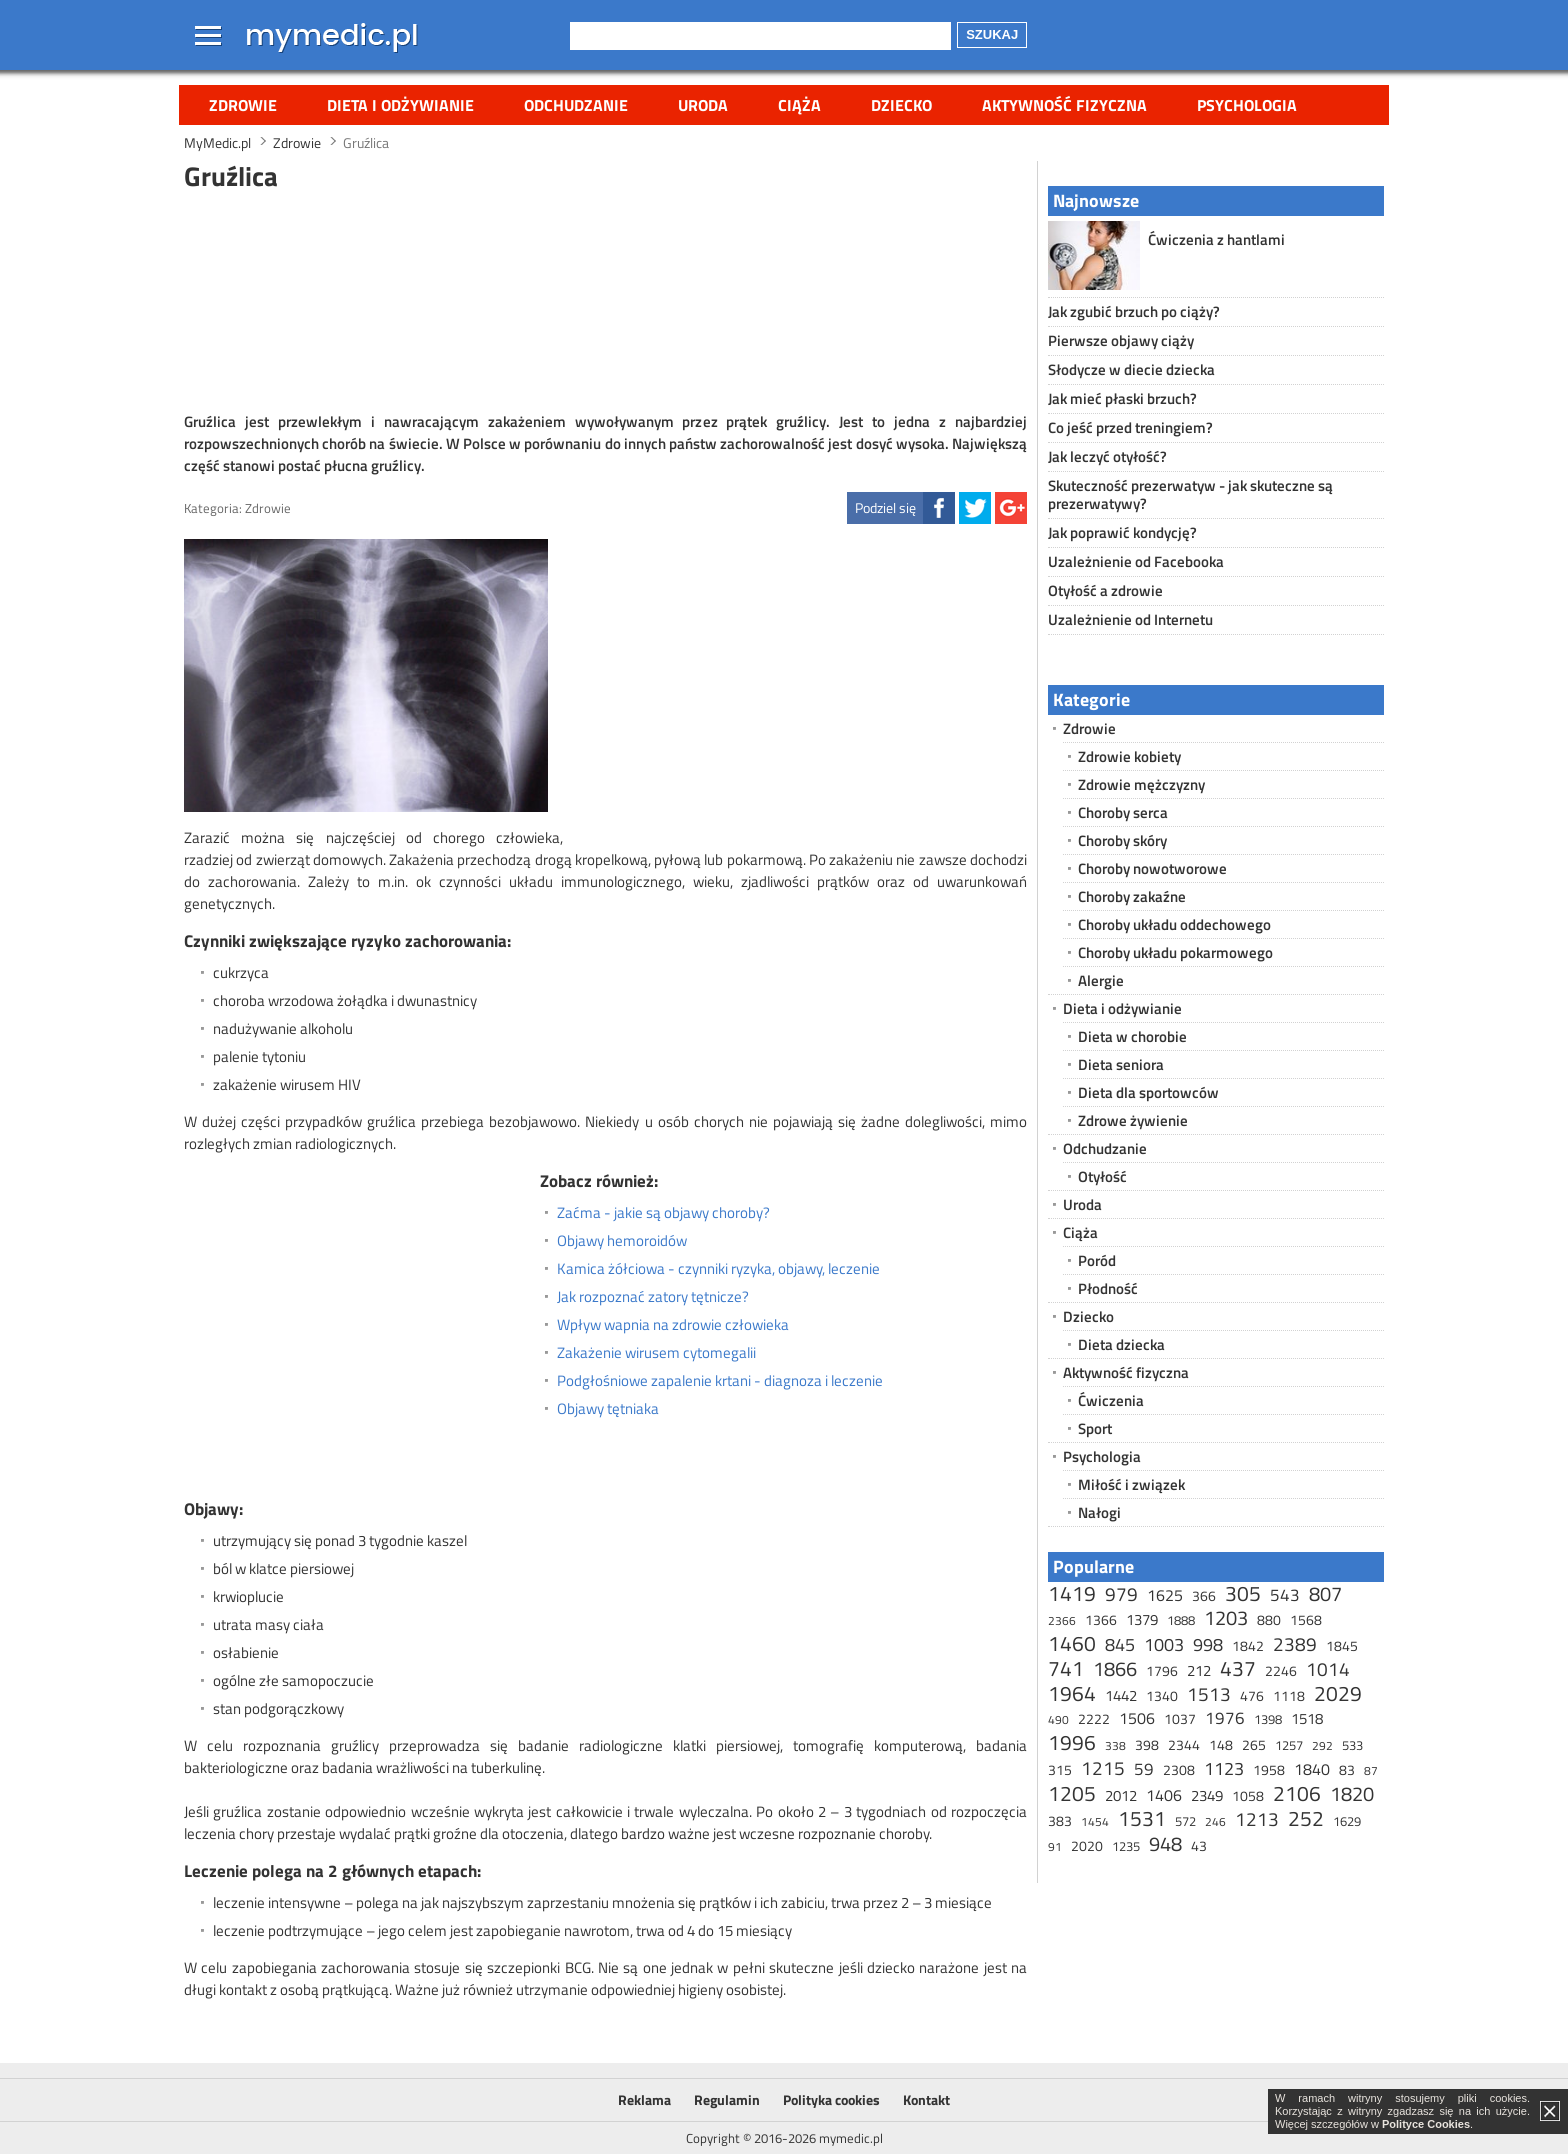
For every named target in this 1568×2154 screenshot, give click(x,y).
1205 (1072, 1793)
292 (1322, 1745)
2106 (1297, 1793)
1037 (1180, 1718)
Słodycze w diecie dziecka (1131, 369)
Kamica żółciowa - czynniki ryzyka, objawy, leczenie (718, 1269)
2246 (1281, 1670)
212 (1199, 1670)
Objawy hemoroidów (622, 1241)
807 (1325, 1593)
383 (1060, 1820)
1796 (1162, 1670)
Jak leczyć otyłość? (1107, 456)
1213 (1257, 1818)
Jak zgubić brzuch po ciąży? (1134, 311)
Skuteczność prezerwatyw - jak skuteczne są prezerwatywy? (1190, 494)
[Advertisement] (606, 299)
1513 (1209, 1693)
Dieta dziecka (1121, 1344)
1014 (1328, 1668)
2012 (1121, 1795)
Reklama (644, 2099)
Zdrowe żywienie (1133, 1120)
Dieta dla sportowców (1148, 1092)
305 (1243, 1593)
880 (1269, 1619)
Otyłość (1102, 1176)
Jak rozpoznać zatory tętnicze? (653, 1297)
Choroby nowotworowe (1152, 868)
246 (1215, 1821)
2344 (1184, 1744)
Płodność (1108, 1288)
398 (1147, 1744)
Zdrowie (243, 105)
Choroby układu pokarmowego (1175, 952)
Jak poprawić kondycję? (1122, 532)
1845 (1342, 1645)
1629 (1347, 1821)
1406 (1164, 1795)
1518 (1307, 1718)
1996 (1072, 1742)
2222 (1094, 1718)
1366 (1101, 1619)
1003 (1164, 1644)
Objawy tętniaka (608, 1409)
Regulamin (727, 2099)
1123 (1224, 1768)
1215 (1103, 1767)
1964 (1072, 1693)
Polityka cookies (831, 2099)
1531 (1142, 1818)
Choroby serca (1123, 812)
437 (1238, 1668)
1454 (1095, 1821)
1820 (1352, 1793)
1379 (1142, 1619)
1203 (1226, 1617)
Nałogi (1099, 1512)
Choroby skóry (1122, 840)
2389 (1295, 1643)
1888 (1181, 1620)
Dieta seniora (1121, 1064)
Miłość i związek (1131, 1484)
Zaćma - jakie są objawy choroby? (663, 1213)
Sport (1095, 1428)
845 (1120, 1644)
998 (1208, 1644)
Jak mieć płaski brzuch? (1122, 398)
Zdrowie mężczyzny (1141, 784)
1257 (1289, 1745)
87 (1371, 1770)
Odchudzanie (576, 105)
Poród (1097, 1260)
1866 (1115, 1668)
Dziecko (901, 105)
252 (1306, 1818)
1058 (1248, 1795)
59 (1144, 1769)
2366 (1062, 1620)
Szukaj (992, 34)
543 (1285, 1595)
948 (1165, 1843)
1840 (1312, 1769)
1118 (1289, 1695)
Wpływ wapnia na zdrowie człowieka (673, 1325)
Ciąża (799, 105)
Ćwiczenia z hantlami (1216, 239)
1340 (1162, 1695)
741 (1066, 1668)
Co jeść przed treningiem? (1130, 427)
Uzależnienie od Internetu (1130, 619)
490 (1058, 1719)
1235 (1126, 1846)
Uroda (703, 105)
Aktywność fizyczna (1064, 105)
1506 (1137, 1718)
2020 (1087, 1845)
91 (1055, 1846)
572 (1185, 1821)
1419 (1072, 1593)
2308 (1179, 1769)
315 (1060, 1769)
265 (1254, 1744)
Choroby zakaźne (1132, 896)
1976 (1225, 1718)
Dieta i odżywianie (400, 105)
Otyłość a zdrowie (1105, 590)
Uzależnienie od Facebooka (1136, 561)
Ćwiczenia (1111, 1400)
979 (1121, 1593)
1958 (1269, 1769)
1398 (1268, 1719)
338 (1115, 1745)
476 (1252, 1695)
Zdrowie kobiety (1129, 756)
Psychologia (1247, 105)
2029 (1338, 1693)
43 (1199, 1845)
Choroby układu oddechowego (1174, 924)
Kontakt (926, 2099)
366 (1204, 1595)
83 (1347, 1769)
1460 (1072, 1643)
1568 (1306, 1619)
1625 (1165, 1595)
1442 (1121, 1695)
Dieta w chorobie (1132, 1036)
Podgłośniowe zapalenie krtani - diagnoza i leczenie (720, 1381)
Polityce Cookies (1426, 2124)
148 (1221, 1744)
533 (1352, 1745)
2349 (1207, 1795)
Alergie (1101, 980)
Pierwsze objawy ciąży (1121, 340)
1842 (1248, 1645)
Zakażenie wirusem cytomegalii (656, 1353)
